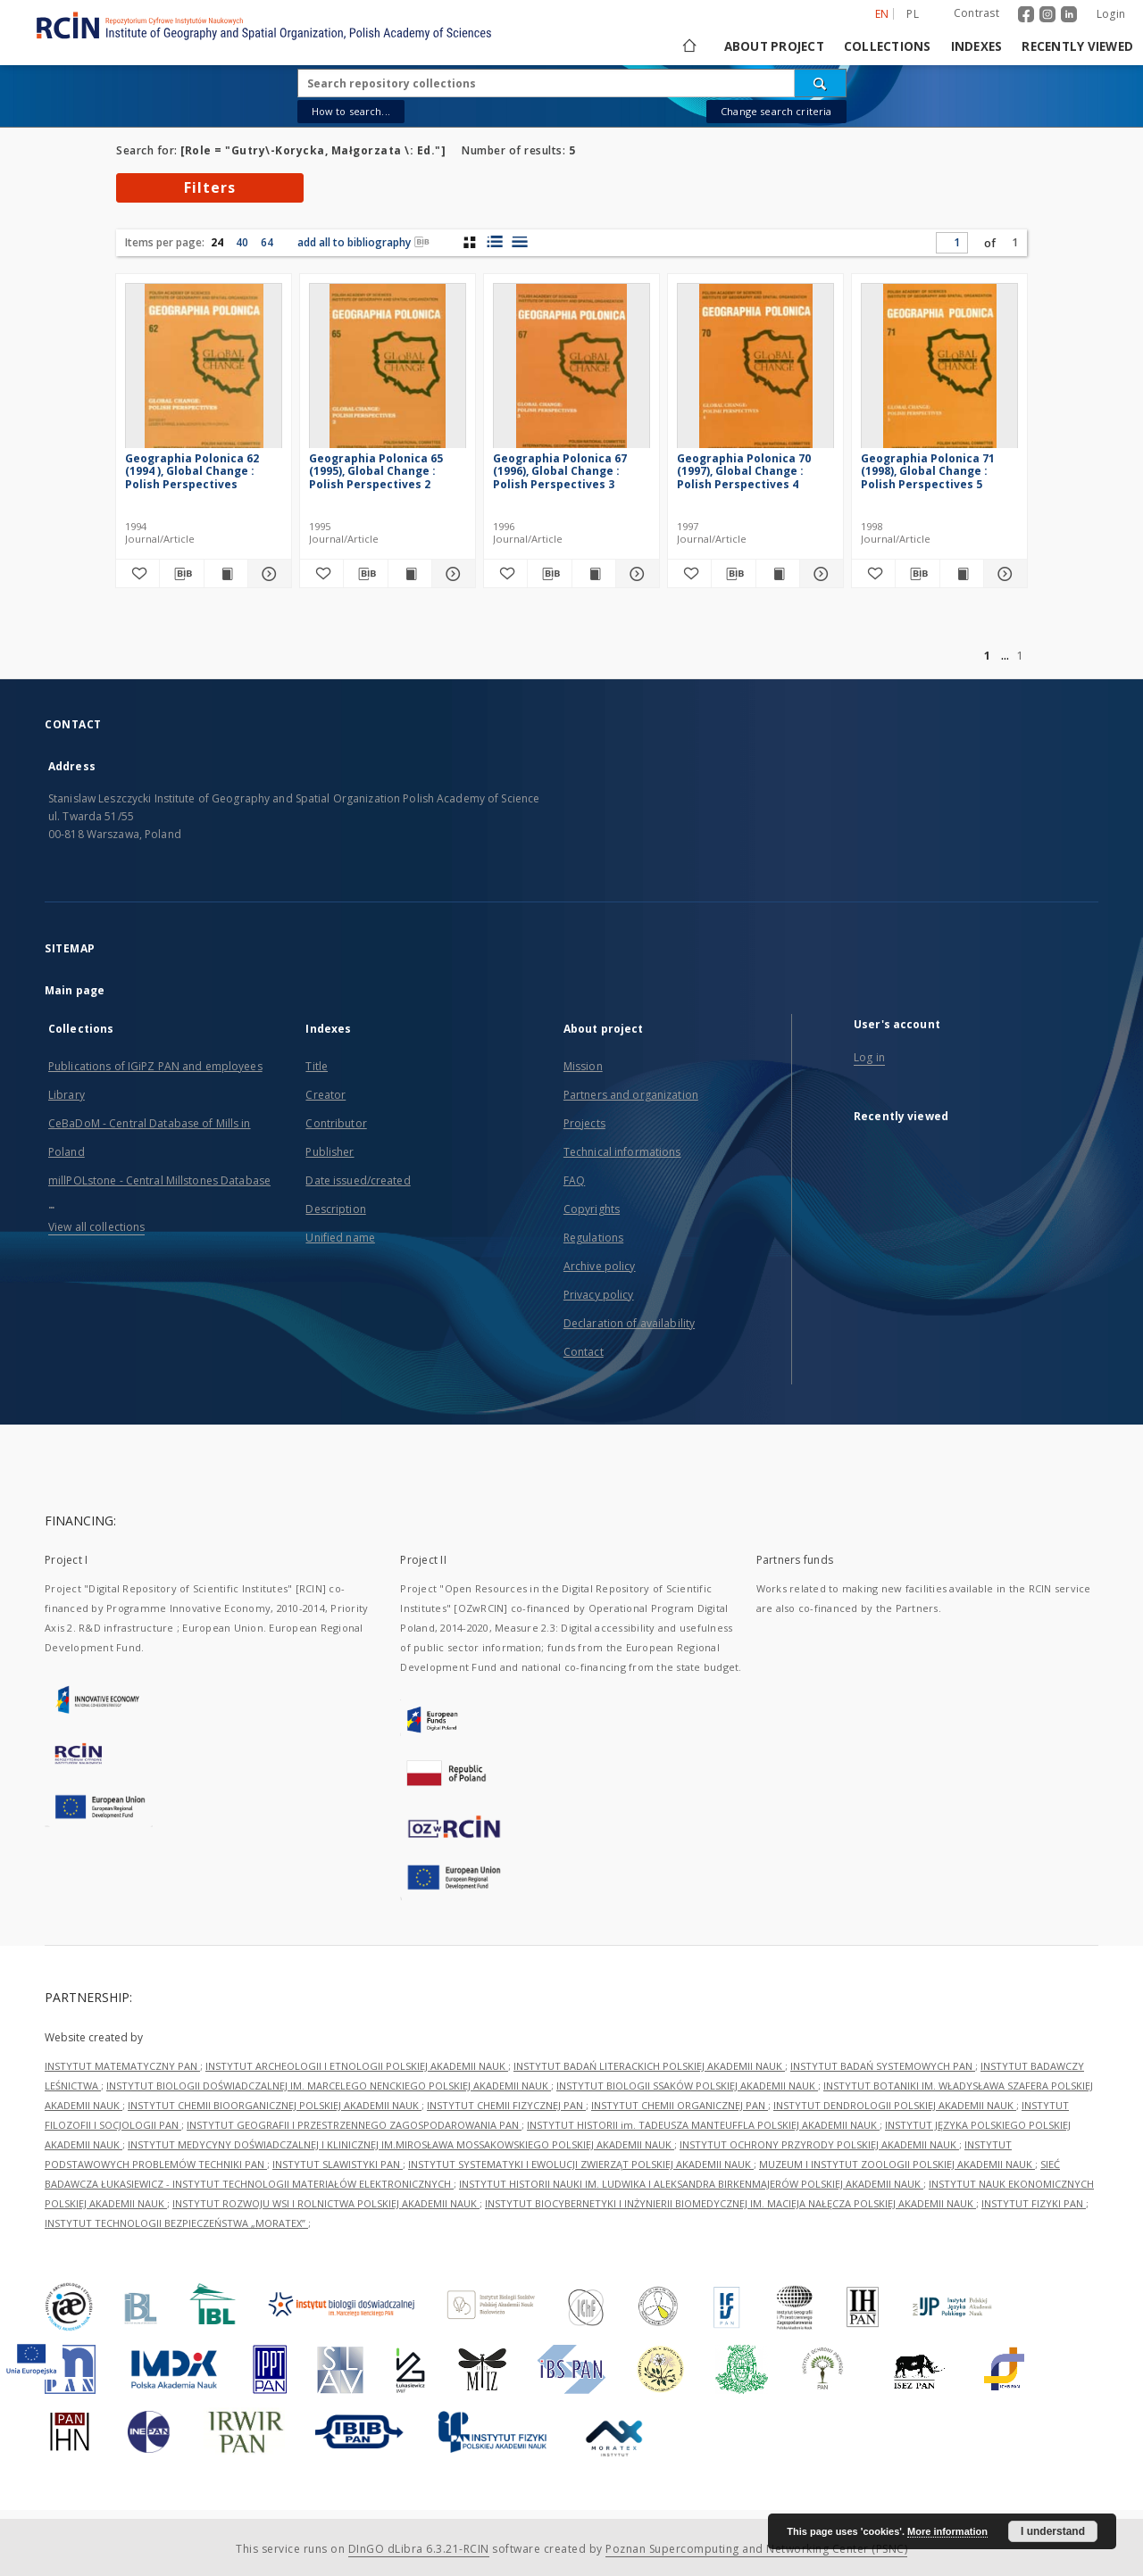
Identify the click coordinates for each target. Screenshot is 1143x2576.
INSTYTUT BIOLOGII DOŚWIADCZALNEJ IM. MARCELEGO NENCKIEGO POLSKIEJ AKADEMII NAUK (328, 2085)
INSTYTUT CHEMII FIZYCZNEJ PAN (506, 2105)
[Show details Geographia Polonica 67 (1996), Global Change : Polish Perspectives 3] (634, 574)
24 (217, 242)
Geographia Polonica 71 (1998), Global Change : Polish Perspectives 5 (928, 471)
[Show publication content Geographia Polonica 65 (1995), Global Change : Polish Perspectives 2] (409, 574)
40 (242, 242)
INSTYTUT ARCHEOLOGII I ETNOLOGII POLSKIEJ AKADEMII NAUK (356, 2066)
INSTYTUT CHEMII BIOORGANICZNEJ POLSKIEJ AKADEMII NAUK (274, 2105)
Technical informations (622, 1151)
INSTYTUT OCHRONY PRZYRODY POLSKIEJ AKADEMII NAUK (819, 2144)
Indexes (977, 46)
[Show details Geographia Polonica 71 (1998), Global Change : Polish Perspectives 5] (1002, 574)
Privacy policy (598, 1294)
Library (66, 1094)
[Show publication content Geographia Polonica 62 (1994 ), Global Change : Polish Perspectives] (225, 574)
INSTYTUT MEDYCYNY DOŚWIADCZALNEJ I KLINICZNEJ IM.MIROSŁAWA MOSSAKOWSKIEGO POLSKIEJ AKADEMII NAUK (401, 2144)
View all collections (96, 1226)
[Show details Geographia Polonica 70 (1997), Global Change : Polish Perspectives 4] (818, 574)
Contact (583, 1351)
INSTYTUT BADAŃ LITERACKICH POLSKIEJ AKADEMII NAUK (649, 2066)
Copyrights (591, 1209)
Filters (210, 187)
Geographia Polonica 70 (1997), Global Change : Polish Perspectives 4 (744, 471)
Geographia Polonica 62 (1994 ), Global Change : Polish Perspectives (192, 471)
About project (774, 46)
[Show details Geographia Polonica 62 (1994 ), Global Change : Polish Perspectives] (267, 574)
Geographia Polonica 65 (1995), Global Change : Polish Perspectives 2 (376, 471)
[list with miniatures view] (494, 242)
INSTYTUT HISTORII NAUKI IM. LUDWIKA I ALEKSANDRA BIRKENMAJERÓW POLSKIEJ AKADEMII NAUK (691, 2183)
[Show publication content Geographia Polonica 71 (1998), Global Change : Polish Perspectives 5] (961, 574)
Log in (869, 1057)
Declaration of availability (629, 1323)
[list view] (519, 242)
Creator (325, 1094)
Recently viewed (1077, 46)
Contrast (976, 13)
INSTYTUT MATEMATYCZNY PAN (122, 2066)
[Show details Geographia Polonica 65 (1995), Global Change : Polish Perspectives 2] (451, 574)
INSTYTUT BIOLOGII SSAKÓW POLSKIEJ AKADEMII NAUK (687, 2085)
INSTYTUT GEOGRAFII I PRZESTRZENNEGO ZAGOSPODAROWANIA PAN (354, 2124)
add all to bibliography (363, 242)
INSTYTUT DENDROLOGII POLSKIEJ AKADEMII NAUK (894, 2105)
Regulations (593, 1237)
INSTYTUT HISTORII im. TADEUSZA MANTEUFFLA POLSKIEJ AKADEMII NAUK (703, 2124)
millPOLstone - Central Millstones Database (159, 1180)
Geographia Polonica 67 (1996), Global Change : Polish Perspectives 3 (560, 471)
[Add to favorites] (137, 574)
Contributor (335, 1123)
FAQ (574, 1180)
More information (947, 2531)
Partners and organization (630, 1094)
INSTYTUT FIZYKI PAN (1033, 2203)
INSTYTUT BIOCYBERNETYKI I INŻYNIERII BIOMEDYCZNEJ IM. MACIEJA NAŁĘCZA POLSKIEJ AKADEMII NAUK (730, 2203)
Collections (887, 46)
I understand (1053, 2531)
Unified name (339, 1237)
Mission (583, 1066)
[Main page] (688, 46)
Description (335, 1209)
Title (316, 1066)
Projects (584, 1123)
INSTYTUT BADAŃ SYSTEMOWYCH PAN (882, 2066)
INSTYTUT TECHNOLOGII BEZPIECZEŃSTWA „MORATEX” (176, 2223)
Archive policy (599, 1266)
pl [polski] (912, 14)
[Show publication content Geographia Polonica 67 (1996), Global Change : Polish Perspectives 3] (593, 574)
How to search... (351, 111)
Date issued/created (357, 1180)
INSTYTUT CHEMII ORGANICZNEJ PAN (679, 2105)
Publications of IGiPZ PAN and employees (155, 1066)
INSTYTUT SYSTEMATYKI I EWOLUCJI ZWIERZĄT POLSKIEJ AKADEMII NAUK (581, 2164)
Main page (74, 990)
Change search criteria (776, 111)
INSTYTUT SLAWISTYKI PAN (337, 2164)
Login (1111, 14)
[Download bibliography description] (181, 574)
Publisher (329, 1151)
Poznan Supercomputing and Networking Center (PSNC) (756, 2548)
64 (267, 242)
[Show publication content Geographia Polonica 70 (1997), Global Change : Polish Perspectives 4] (777, 574)
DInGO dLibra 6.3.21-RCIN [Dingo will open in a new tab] (418, 2548)
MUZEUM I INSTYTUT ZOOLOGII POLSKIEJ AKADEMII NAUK (897, 2164)
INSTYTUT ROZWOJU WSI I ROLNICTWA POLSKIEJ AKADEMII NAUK (326, 2203)
